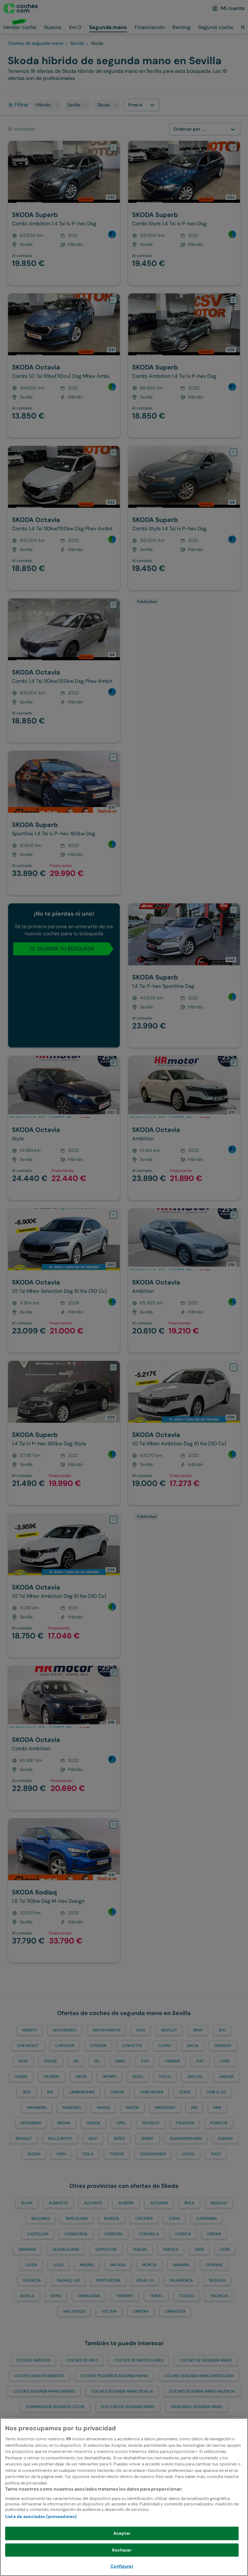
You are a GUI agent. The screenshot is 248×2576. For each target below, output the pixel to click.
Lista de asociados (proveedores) (41, 2522)
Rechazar (121, 2555)
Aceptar (122, 2539)
